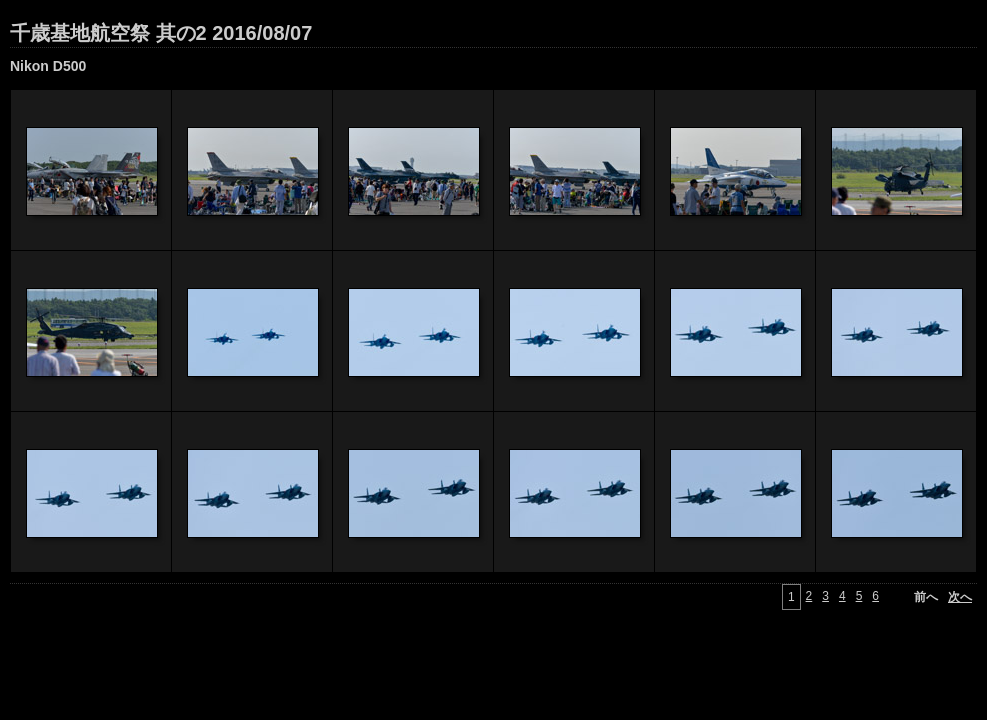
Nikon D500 (48, 66)
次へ (960, 597)
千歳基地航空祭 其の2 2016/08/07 (161, 33)
